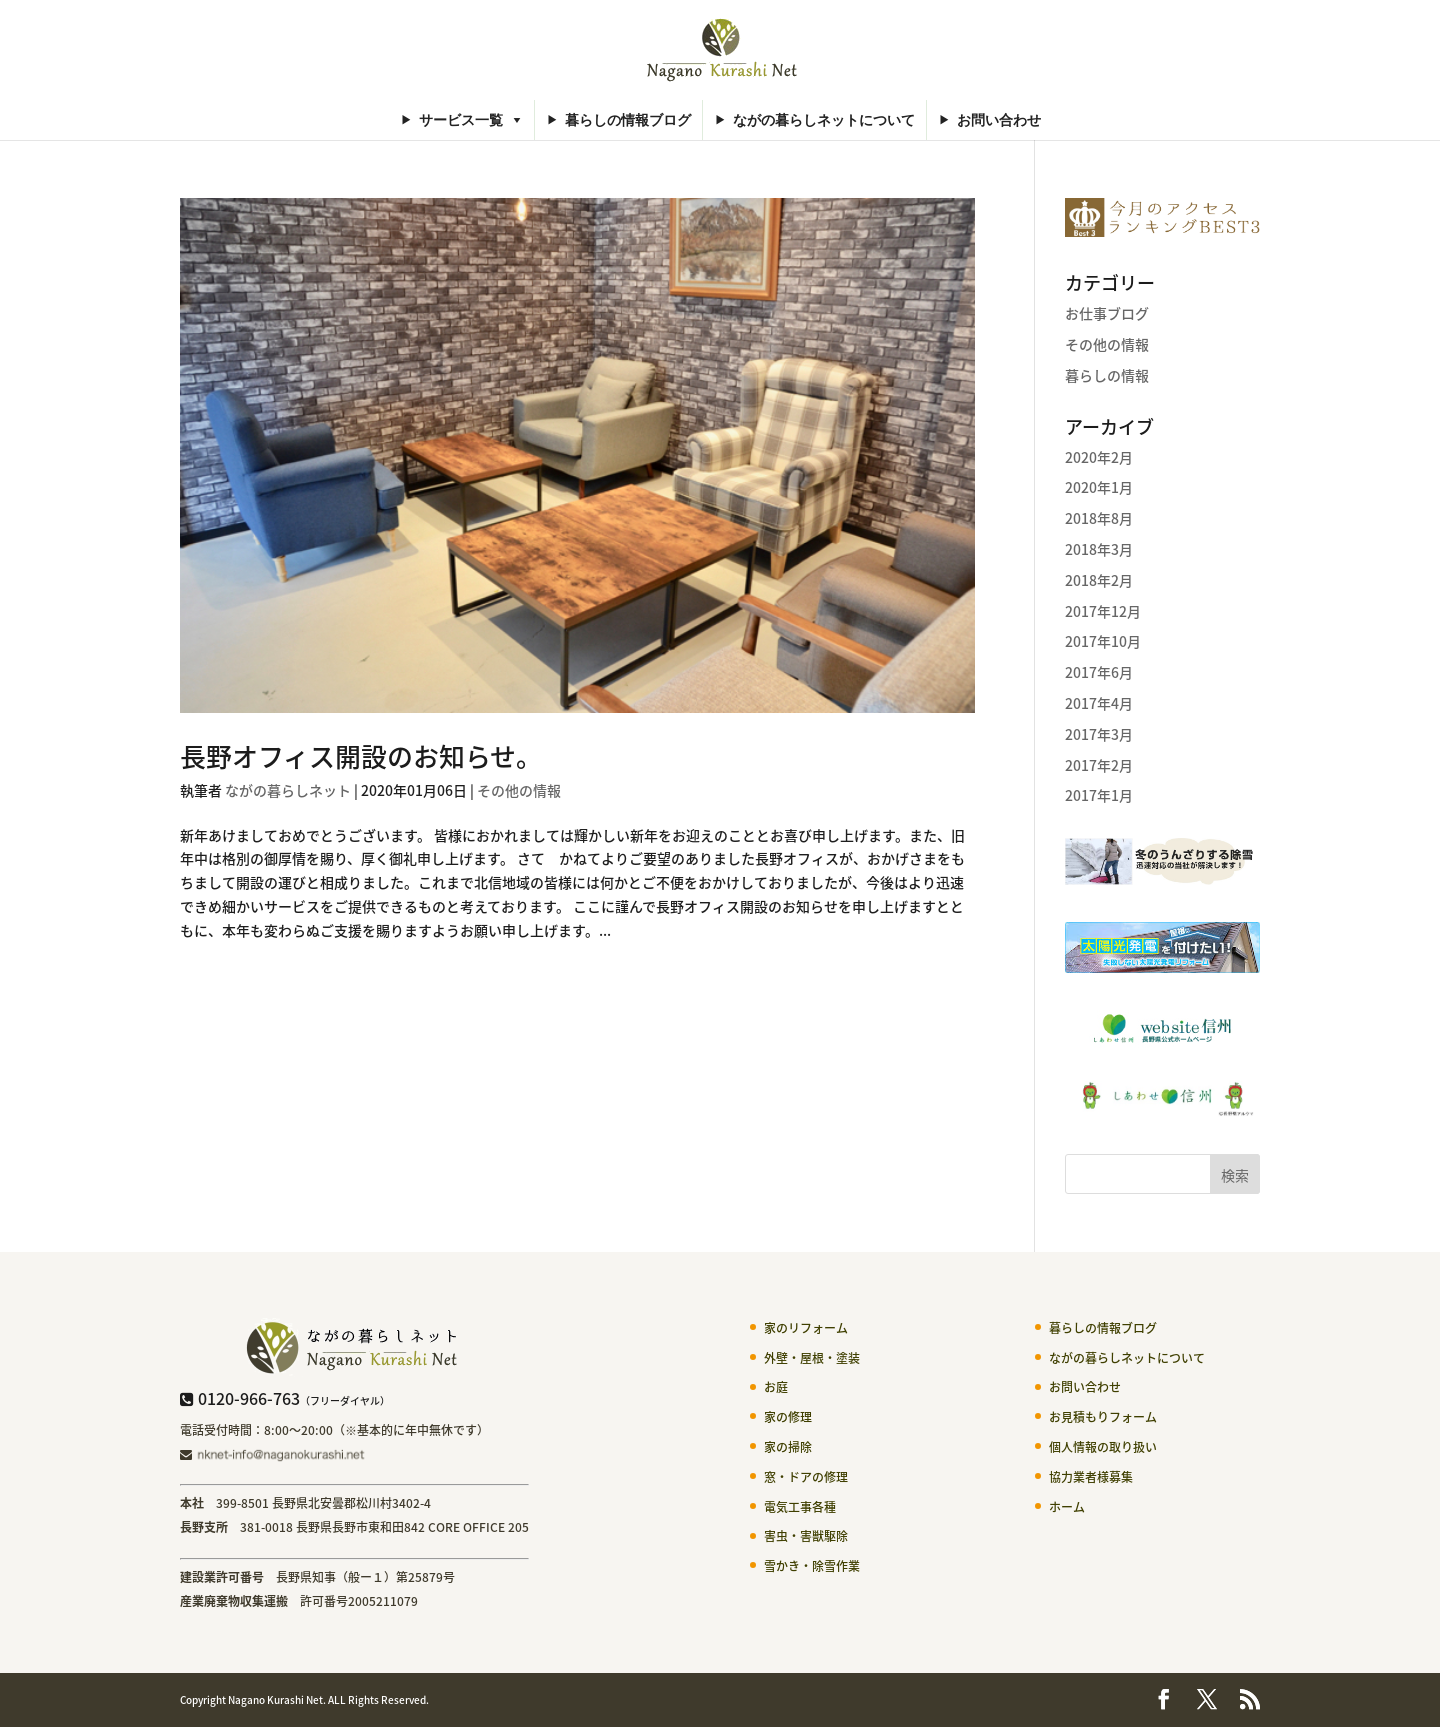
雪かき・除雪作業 (812, 1566)
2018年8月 (1099, 518)
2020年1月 (1099, 487)
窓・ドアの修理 (806, 1477)
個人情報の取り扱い (1103, 1447)
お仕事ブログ (1107, 313)
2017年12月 (1103, 611)
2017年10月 (1103, 641)
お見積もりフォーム (1103, 1417)
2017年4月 (1099, 703)
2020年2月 (1099, 457)
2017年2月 (1099, 765)
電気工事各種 (800, 1507)
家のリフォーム (806, 1328)
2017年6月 (1099, 672)
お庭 (776, 1387)
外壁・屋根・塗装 (812, 1358)
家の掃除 (788, 1447)
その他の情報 (519, 790)
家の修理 (788, 1417)
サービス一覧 (461, 120)
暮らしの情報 (1107, 375)
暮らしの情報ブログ (628, 120)
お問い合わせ (999, 120)
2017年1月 (1099, 795)
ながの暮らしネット (288, 790)
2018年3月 (1099, 549)
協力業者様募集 (1091, 1477)
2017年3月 (1099, 734)
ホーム (1067, 1507)
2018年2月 (1099, 580)
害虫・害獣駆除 (806, 1536)
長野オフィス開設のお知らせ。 (361, 756)
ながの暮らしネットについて (824, 120)
